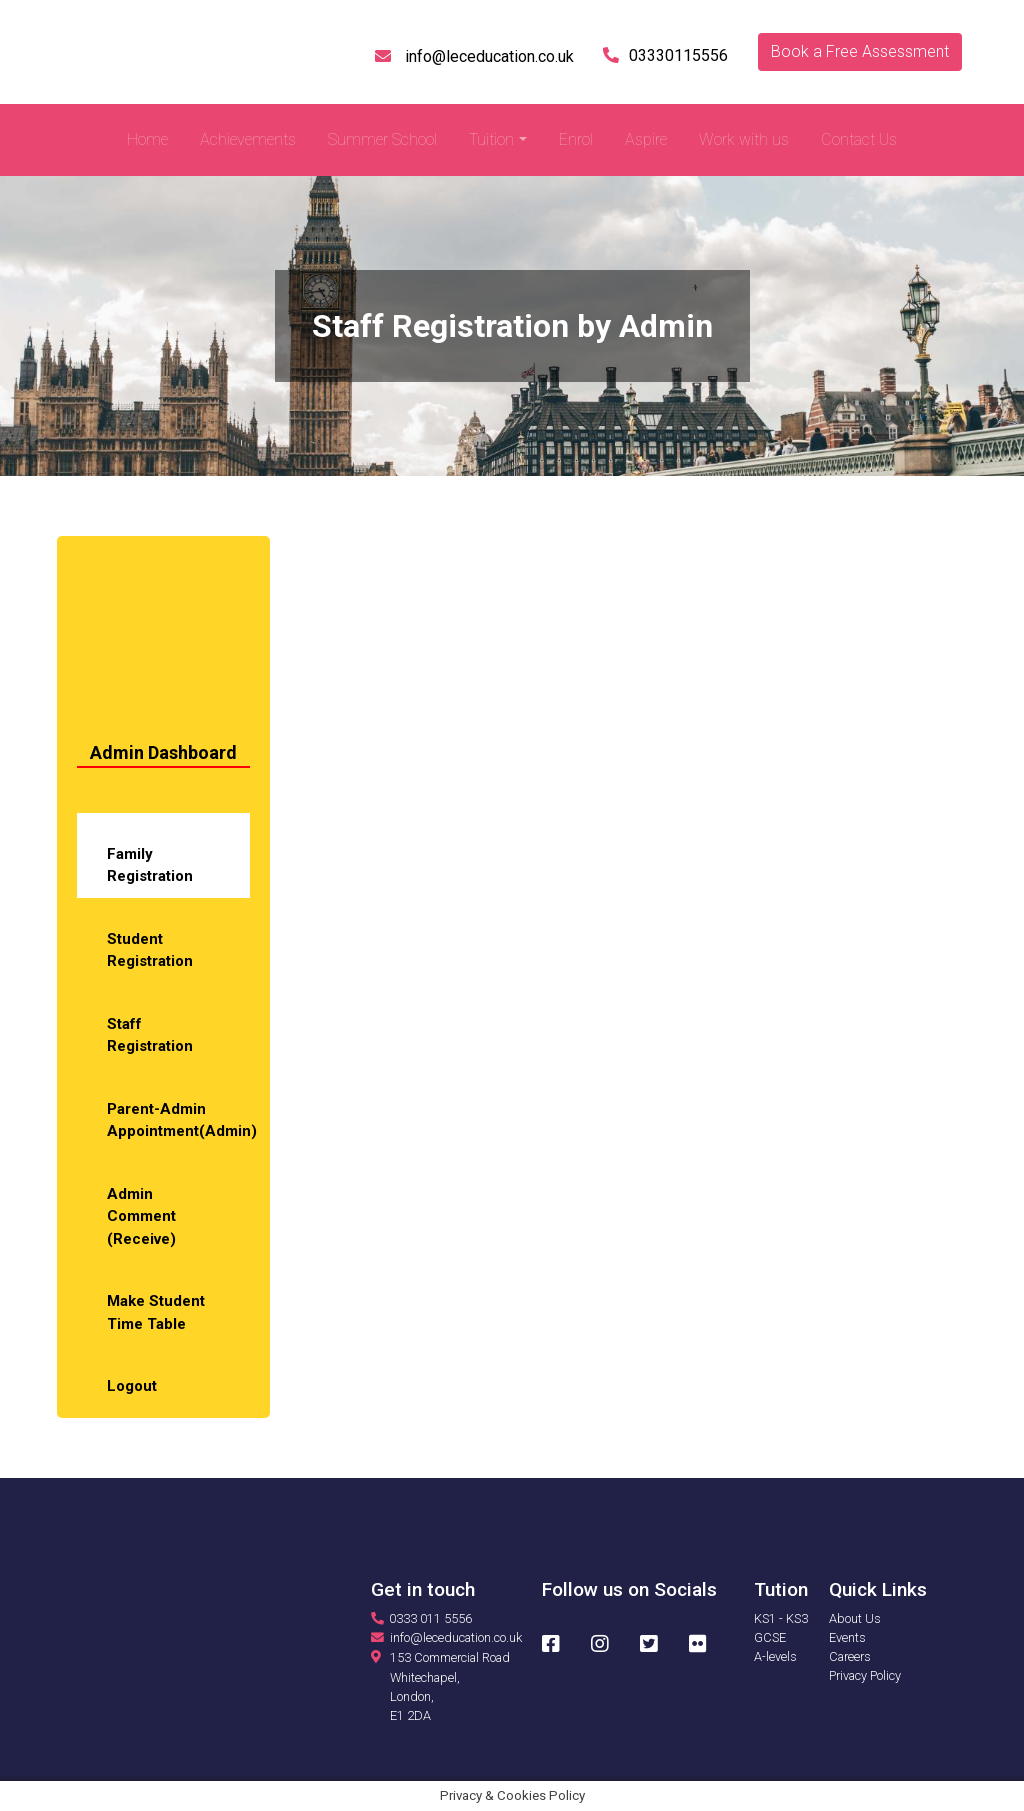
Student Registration (150, 950)
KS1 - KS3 (781, 1618)
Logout (132, 1386)
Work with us (744, 139)
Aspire (646, 139)
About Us (855, 1618)
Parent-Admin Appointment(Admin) (178, 1120)
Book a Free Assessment (860, 51)
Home (147, 139)
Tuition (491, 139)
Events (847, 1637)
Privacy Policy (865, 1675)
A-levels (775, 1656)
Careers (850, 1656)
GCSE (770, 1637)
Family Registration (150, 865)
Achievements (248, 139)
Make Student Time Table (156, 1312)
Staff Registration (150, 1035)
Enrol (576, 139)
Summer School (382, 139)
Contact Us (859, 139)
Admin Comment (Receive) (141, 1216)
